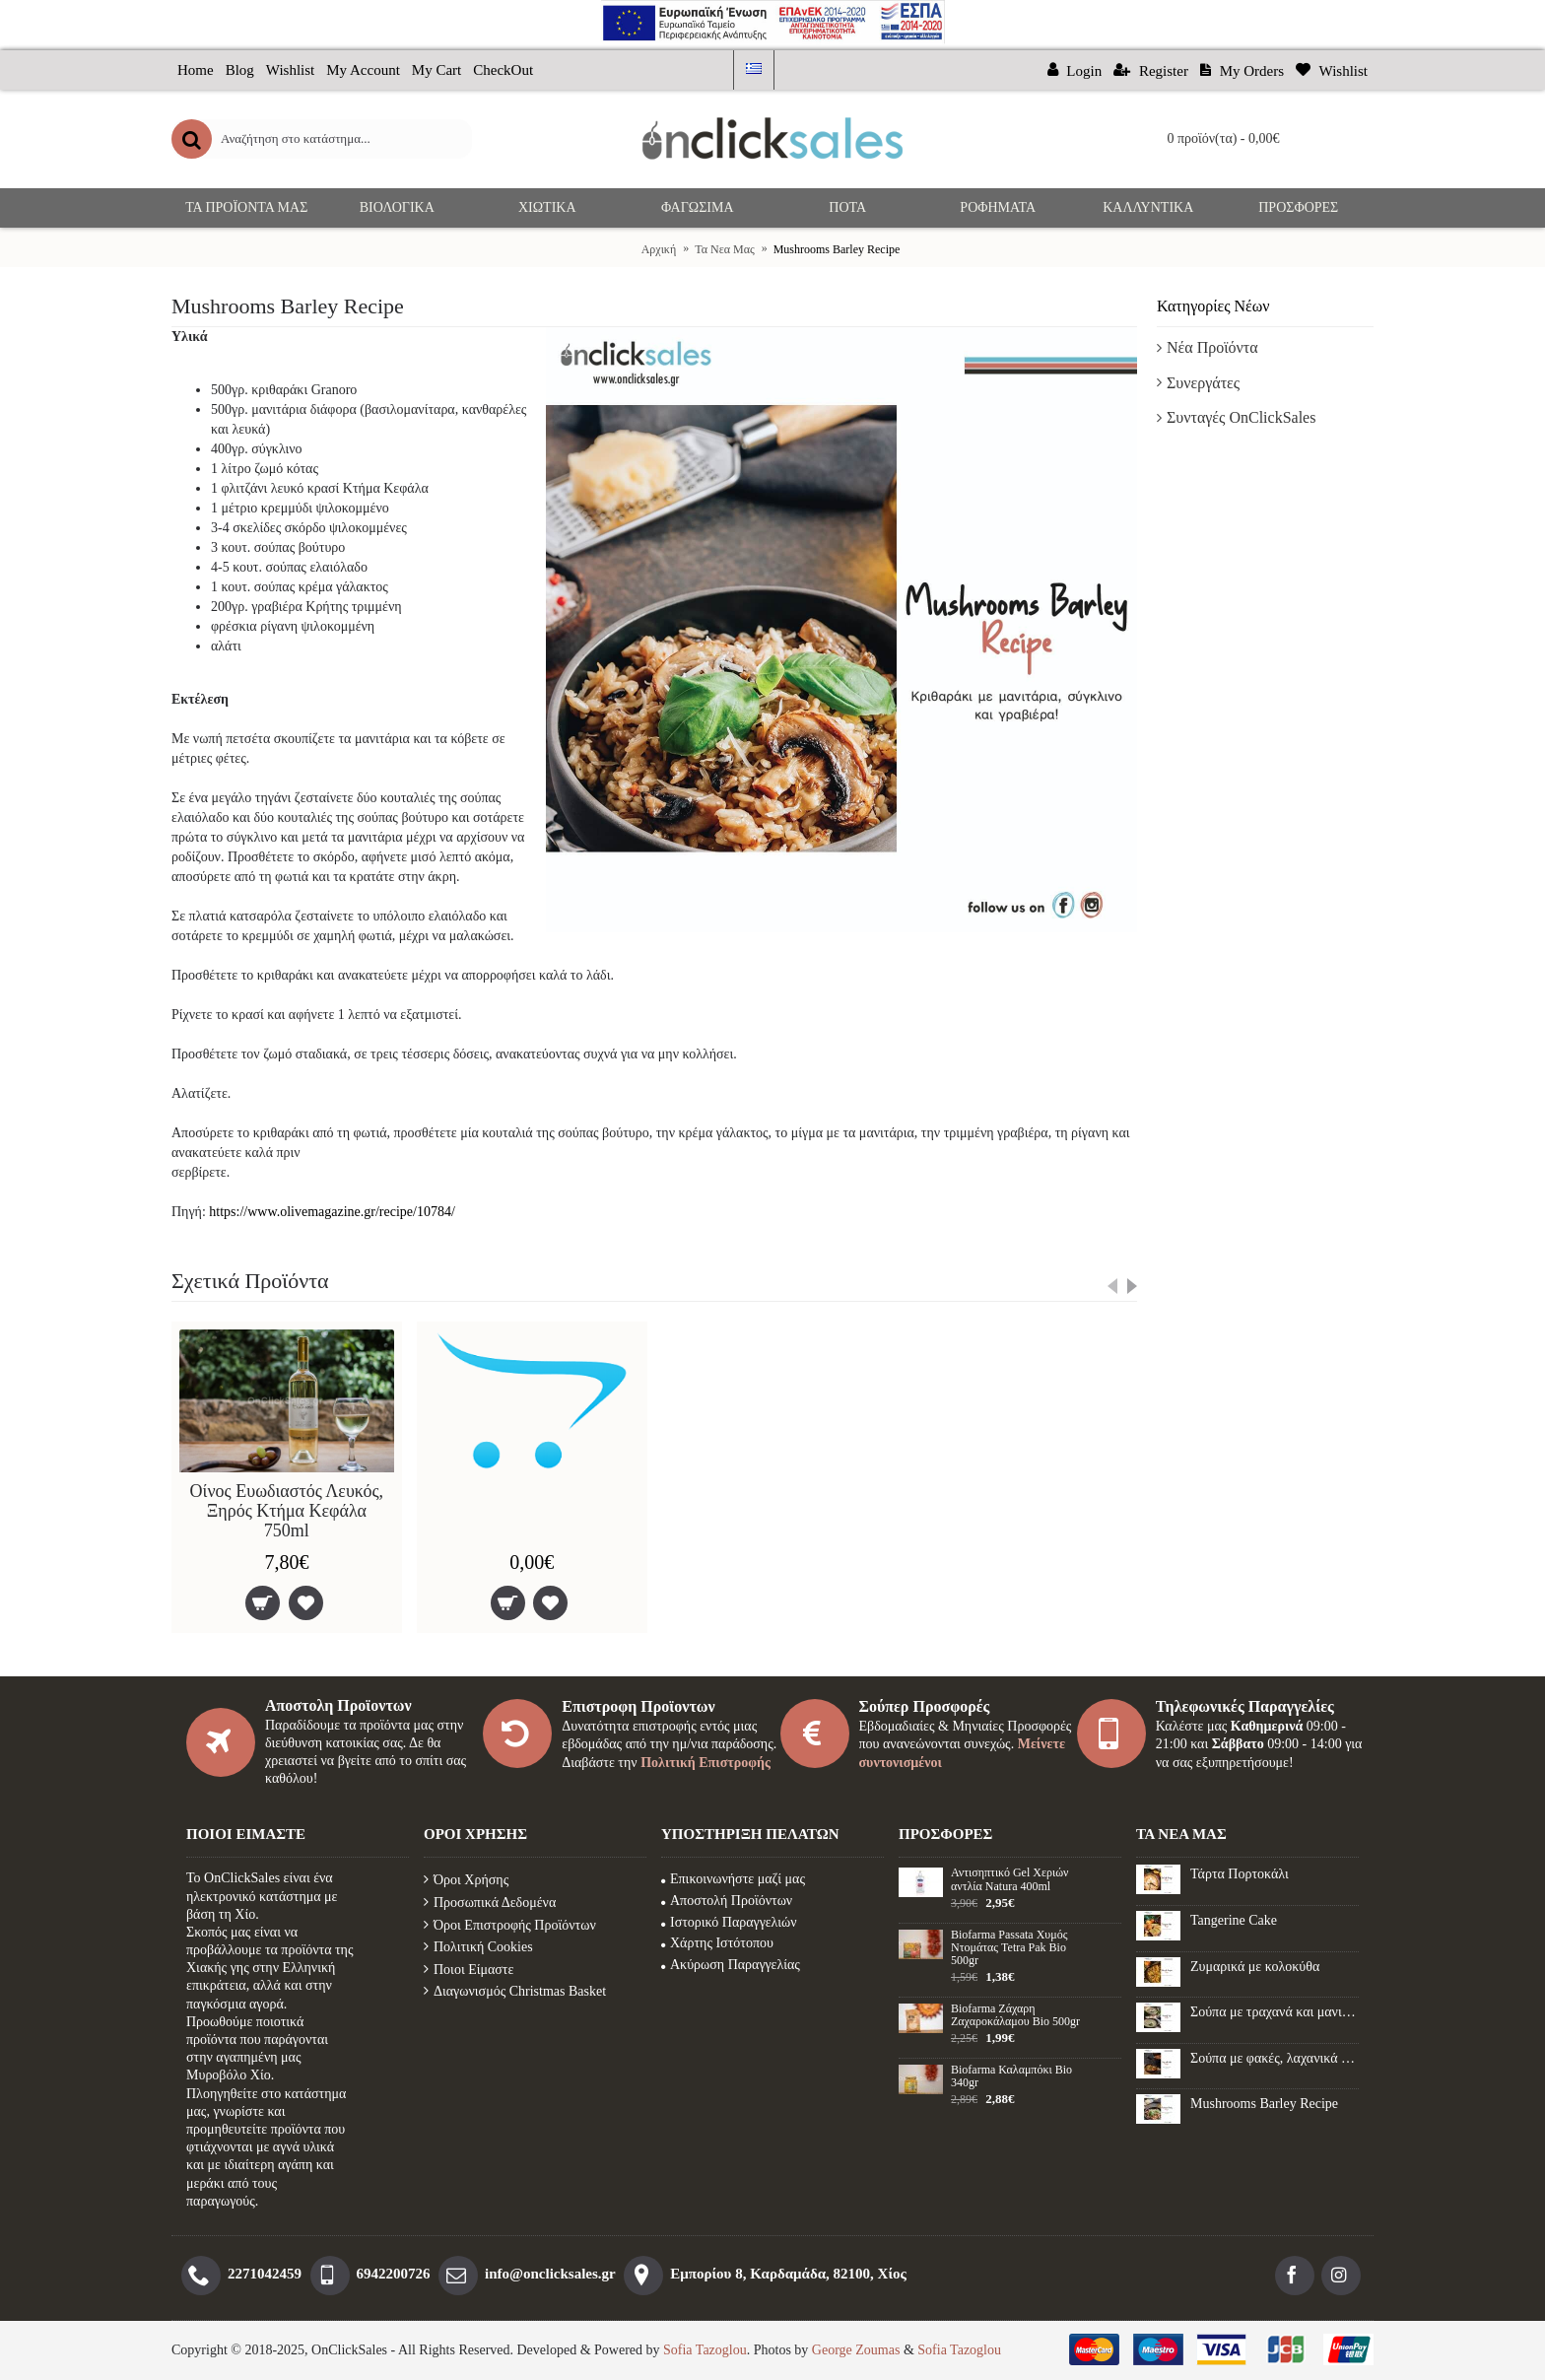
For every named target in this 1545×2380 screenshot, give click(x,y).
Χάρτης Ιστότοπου (717, 1943)
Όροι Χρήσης (466, 1879)
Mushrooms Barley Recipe (1264, 2103)
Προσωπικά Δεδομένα (490, 1902)
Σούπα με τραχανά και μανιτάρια (1274, 2012)
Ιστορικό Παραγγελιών (729, 1922)
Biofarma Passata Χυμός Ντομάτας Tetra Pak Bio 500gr (1009, 1948)
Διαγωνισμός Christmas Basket (515, 1991)
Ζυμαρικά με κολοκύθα (1254, 1966)
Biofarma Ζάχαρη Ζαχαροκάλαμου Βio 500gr (1015, 2015)
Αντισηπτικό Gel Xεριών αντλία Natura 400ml (1009, 1879)
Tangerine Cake (1233, 1920)
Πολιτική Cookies (478, 1946)
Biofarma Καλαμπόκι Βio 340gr (1011, 2076)
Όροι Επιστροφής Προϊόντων (510, 1925)
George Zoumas (856, 2350)
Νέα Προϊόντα (1212, 347)
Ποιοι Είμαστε (468, 1969)
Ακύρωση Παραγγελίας (730, 1964)
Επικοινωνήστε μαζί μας (733, 1878)
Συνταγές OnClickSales (1241, 417)
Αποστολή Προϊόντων (726, 1900)
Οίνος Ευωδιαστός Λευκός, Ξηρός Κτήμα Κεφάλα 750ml (287, 1510)
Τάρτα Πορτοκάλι (1239, 1874)
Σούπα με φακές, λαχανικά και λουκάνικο (1274, 2058)
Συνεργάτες (1203, 382)
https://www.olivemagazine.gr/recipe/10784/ (331, 1211)
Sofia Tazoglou (705, 2350)
